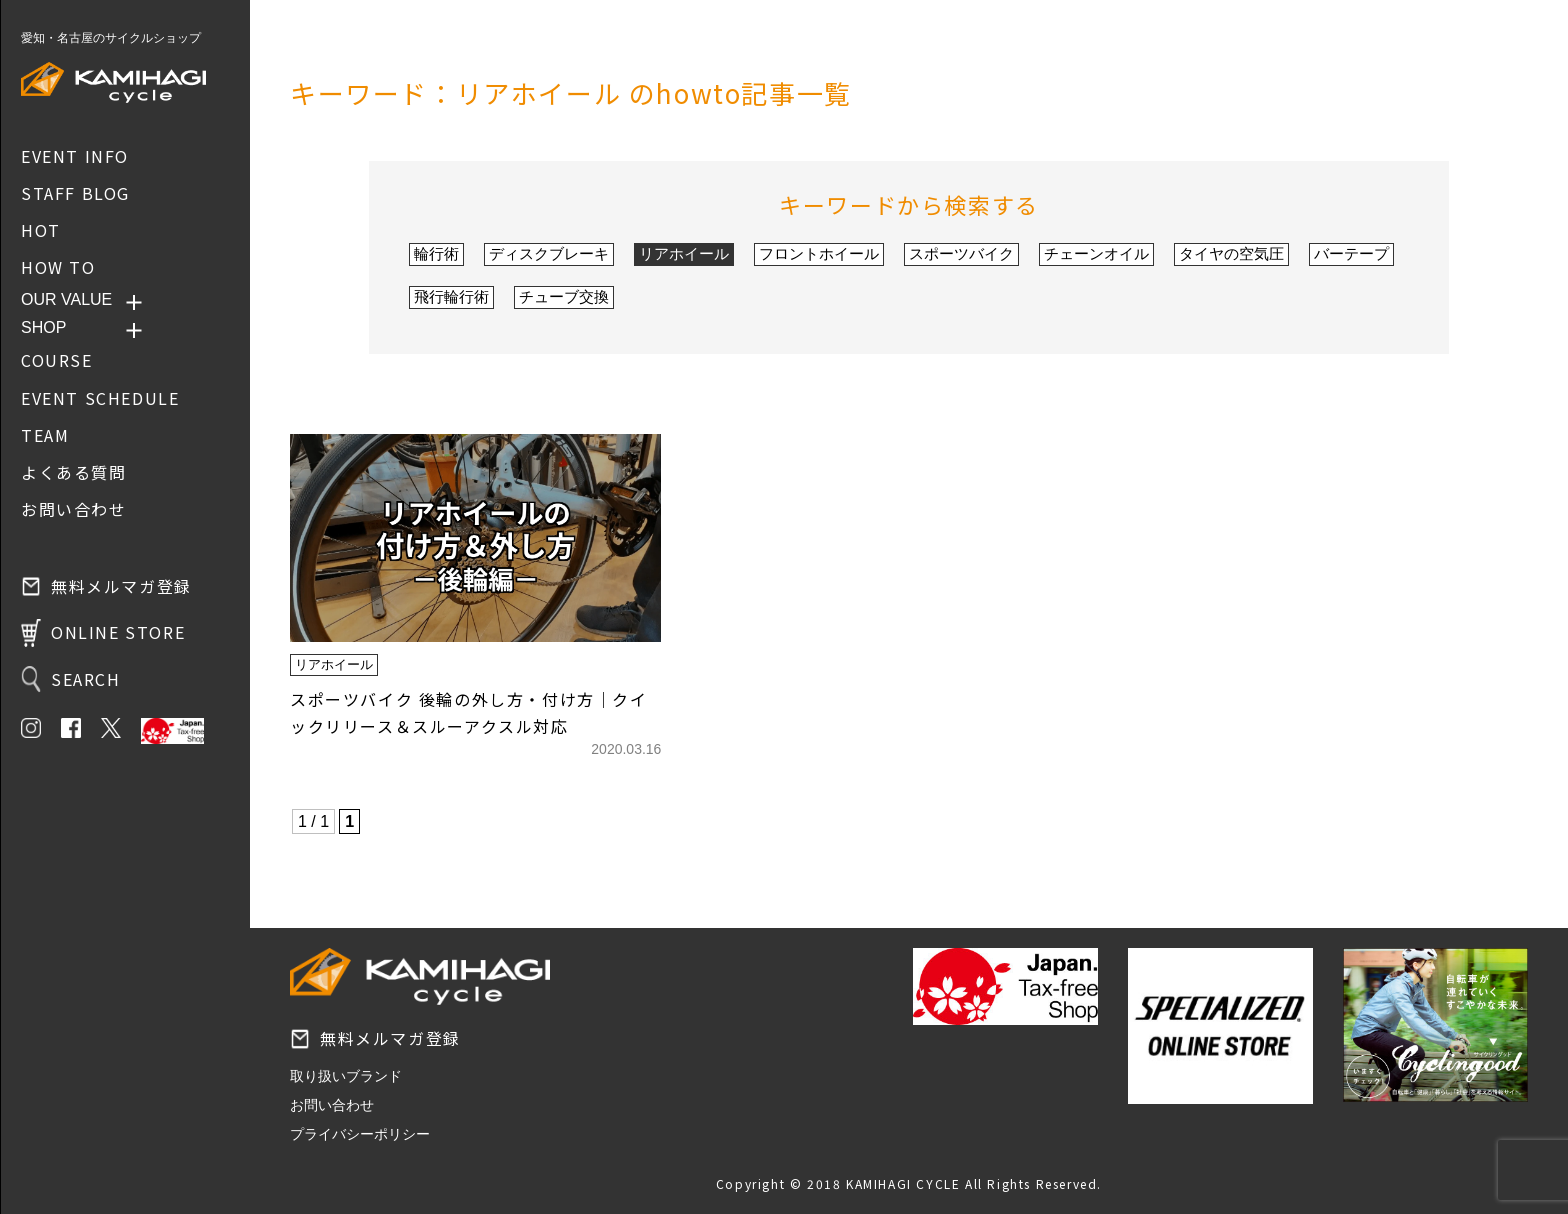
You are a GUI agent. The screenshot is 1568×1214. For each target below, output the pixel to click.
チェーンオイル (1096, 253)
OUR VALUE (66, 299)
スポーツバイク (961, 253)
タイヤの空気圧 (1231, 253)
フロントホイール (819, 253)
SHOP (43, 327)
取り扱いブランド (346, 1076)
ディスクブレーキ (549, 253)
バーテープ (1351, 253)
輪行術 (436, 253)
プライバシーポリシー (360, 1134)
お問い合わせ (332, 1105)
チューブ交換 (564, 296)
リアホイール (684, 253)
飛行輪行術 (451, 296)
